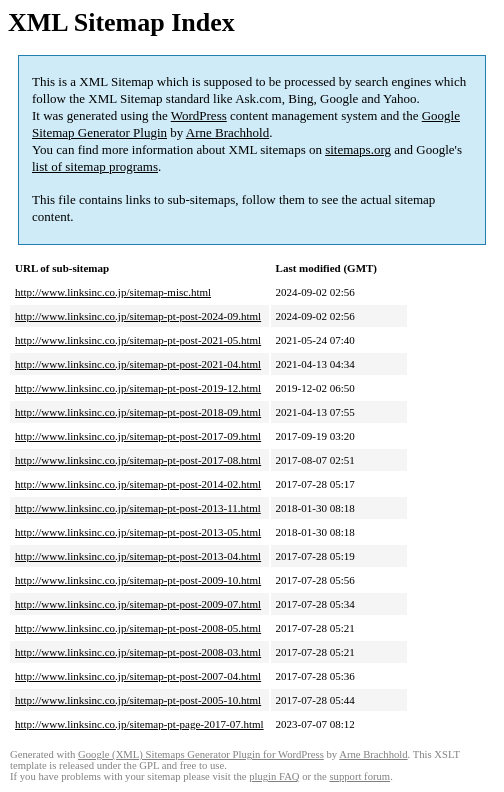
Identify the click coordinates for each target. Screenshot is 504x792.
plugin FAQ (274, 776)
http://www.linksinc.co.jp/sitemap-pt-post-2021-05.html (138, 340)
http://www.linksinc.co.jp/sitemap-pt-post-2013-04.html (138, 556)
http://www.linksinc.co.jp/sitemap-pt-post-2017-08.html (138, 460)
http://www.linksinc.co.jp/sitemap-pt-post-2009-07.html (138, 604)
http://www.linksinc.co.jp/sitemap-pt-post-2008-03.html (138, 652)
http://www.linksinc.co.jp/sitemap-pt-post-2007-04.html (138, 676)
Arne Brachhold (227, 132)
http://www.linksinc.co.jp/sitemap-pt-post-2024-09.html (138, 316)
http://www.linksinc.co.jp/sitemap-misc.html (113, 292)
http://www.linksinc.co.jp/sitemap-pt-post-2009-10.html (138, 580)
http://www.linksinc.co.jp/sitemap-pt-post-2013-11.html (138, 508)
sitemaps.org (358, 149)
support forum (359, 776)
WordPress (199, 115)
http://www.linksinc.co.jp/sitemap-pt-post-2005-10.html (138, 700)
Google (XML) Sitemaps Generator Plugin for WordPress (201, 754)
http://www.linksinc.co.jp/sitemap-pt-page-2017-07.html (139, 724)
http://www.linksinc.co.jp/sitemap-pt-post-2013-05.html (138, 532)
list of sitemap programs (95, 166)
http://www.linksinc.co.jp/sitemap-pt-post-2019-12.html (138, 388)
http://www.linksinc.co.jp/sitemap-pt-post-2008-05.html (138, 628)
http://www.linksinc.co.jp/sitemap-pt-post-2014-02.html (138, 484)
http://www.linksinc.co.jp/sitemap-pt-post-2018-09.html (138, 412)
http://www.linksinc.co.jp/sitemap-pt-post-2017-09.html (138, 436)
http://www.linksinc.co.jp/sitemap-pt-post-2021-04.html (138, 364)
